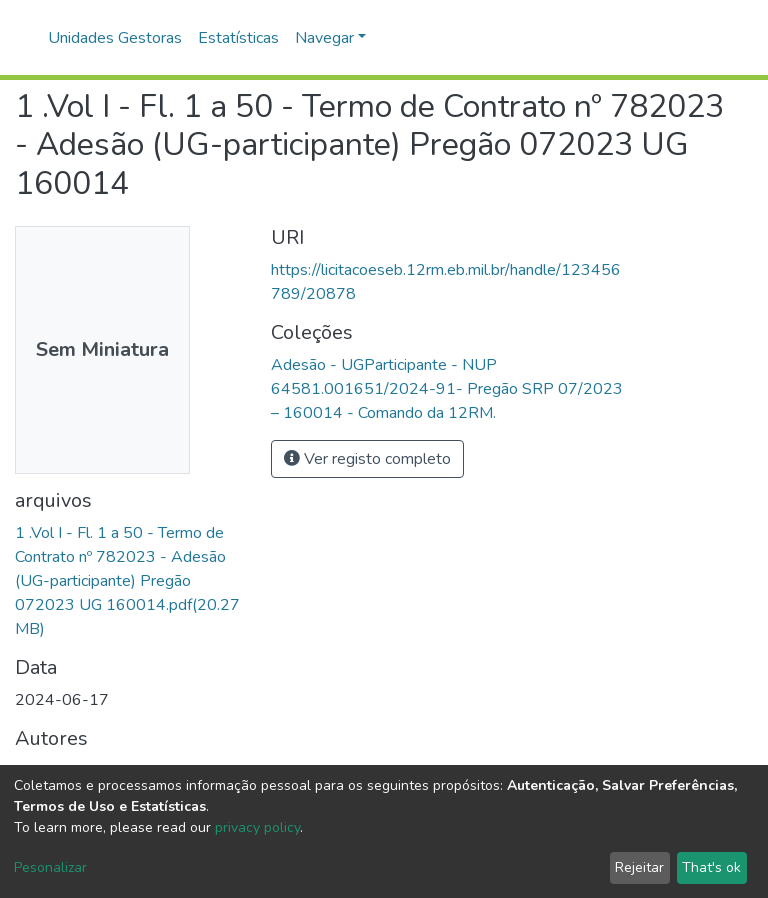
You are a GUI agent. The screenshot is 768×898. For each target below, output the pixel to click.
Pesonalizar (50, 867)
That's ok (711, 867)
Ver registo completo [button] (367, 459)
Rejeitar (639, 867)
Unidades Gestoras (115, 38)
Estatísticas (238, 38)
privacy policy (257, 827)
